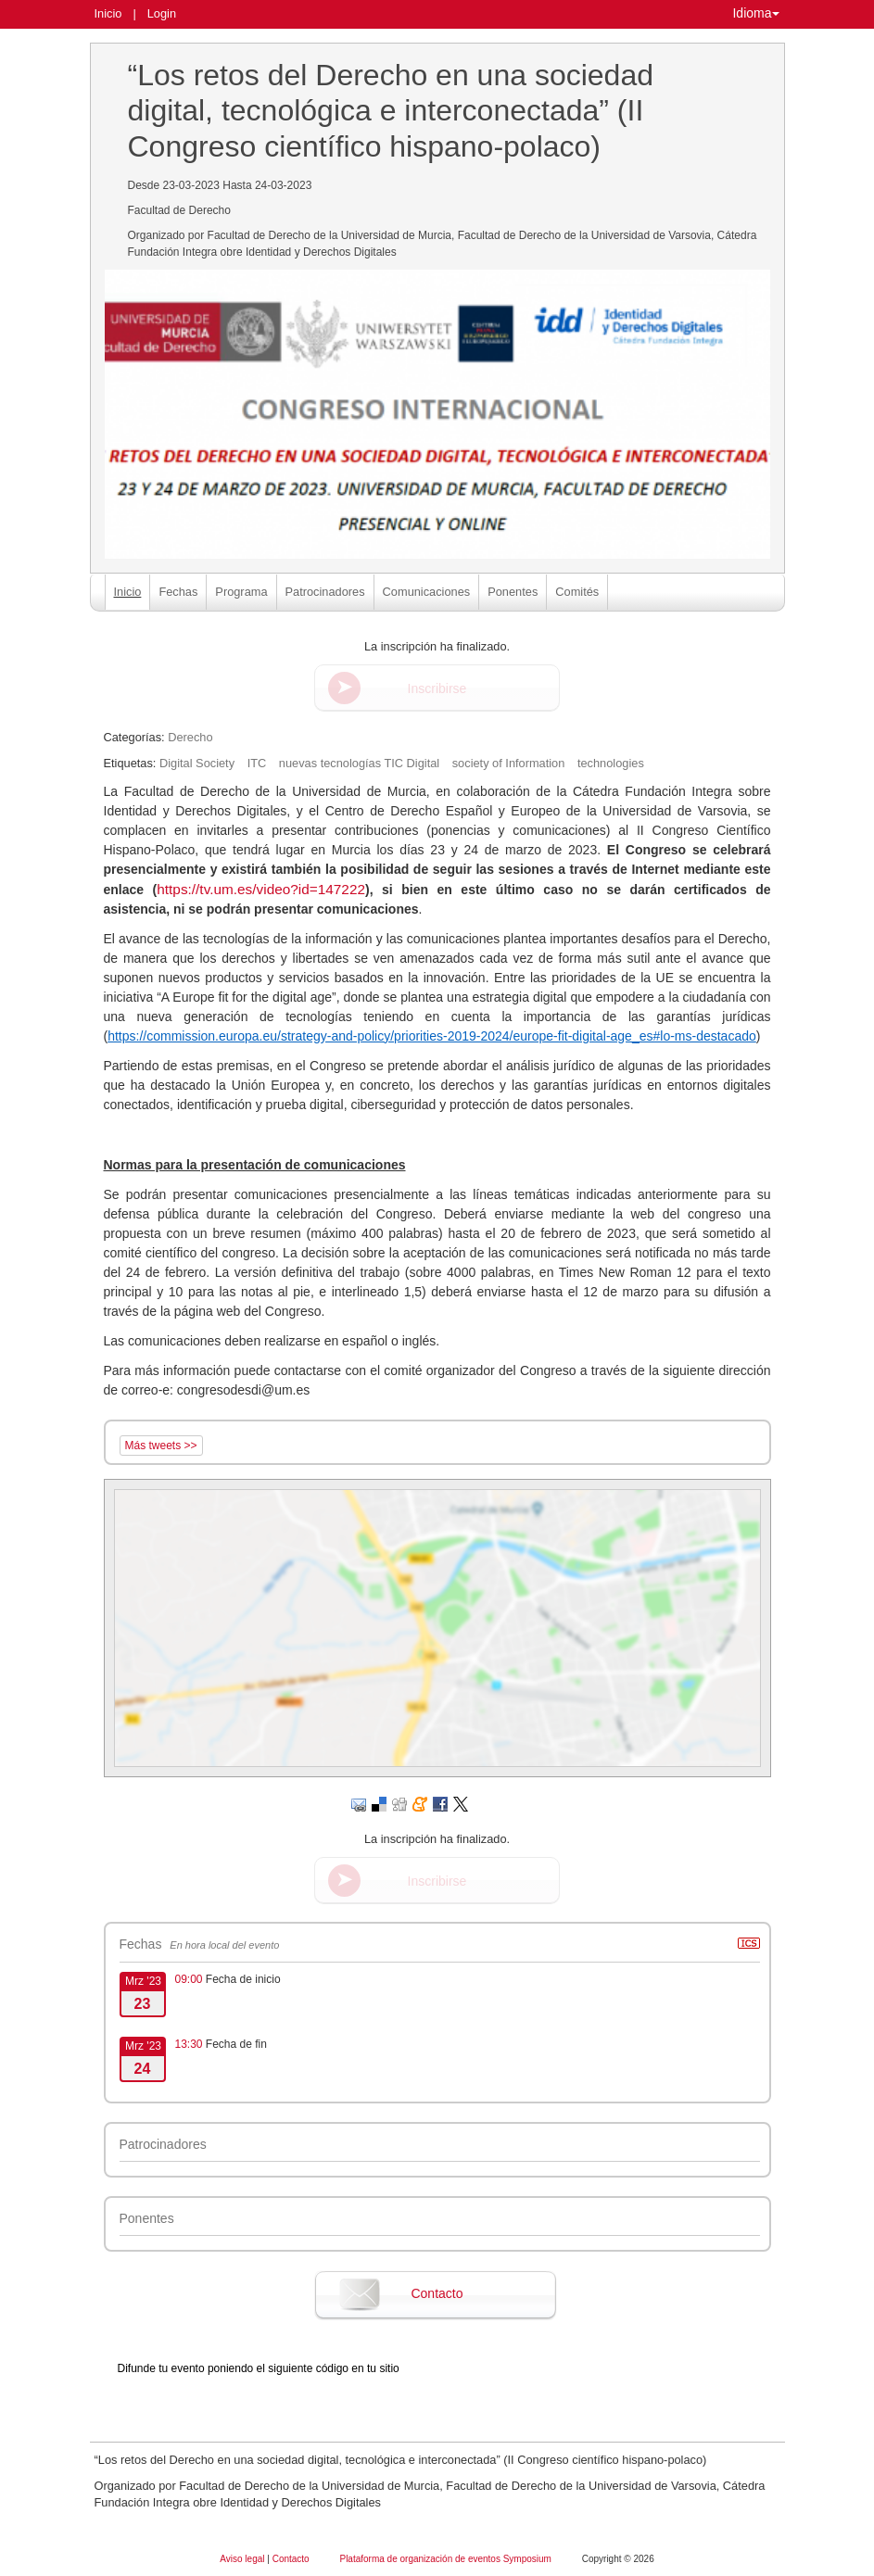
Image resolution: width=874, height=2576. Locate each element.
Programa (241, 592)
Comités (577, 592)
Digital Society (196, 763)
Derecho (190, 737)
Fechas (177, 592)
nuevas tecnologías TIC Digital (359, 763)
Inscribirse (437, 688)
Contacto (436, 2293)
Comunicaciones (427, 592)
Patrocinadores (325, 592)
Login (161, 13)
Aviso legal (243, 2559)
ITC (257, 763)
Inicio (108, 13)
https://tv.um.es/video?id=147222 (261, 889)
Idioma (755, 13)
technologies (610, 763)
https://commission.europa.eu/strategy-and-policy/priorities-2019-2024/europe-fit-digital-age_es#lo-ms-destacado (432, 1036)
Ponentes (513, 592)
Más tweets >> (161, 1445)
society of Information (508, 763)
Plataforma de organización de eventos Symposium (446, 2559)
